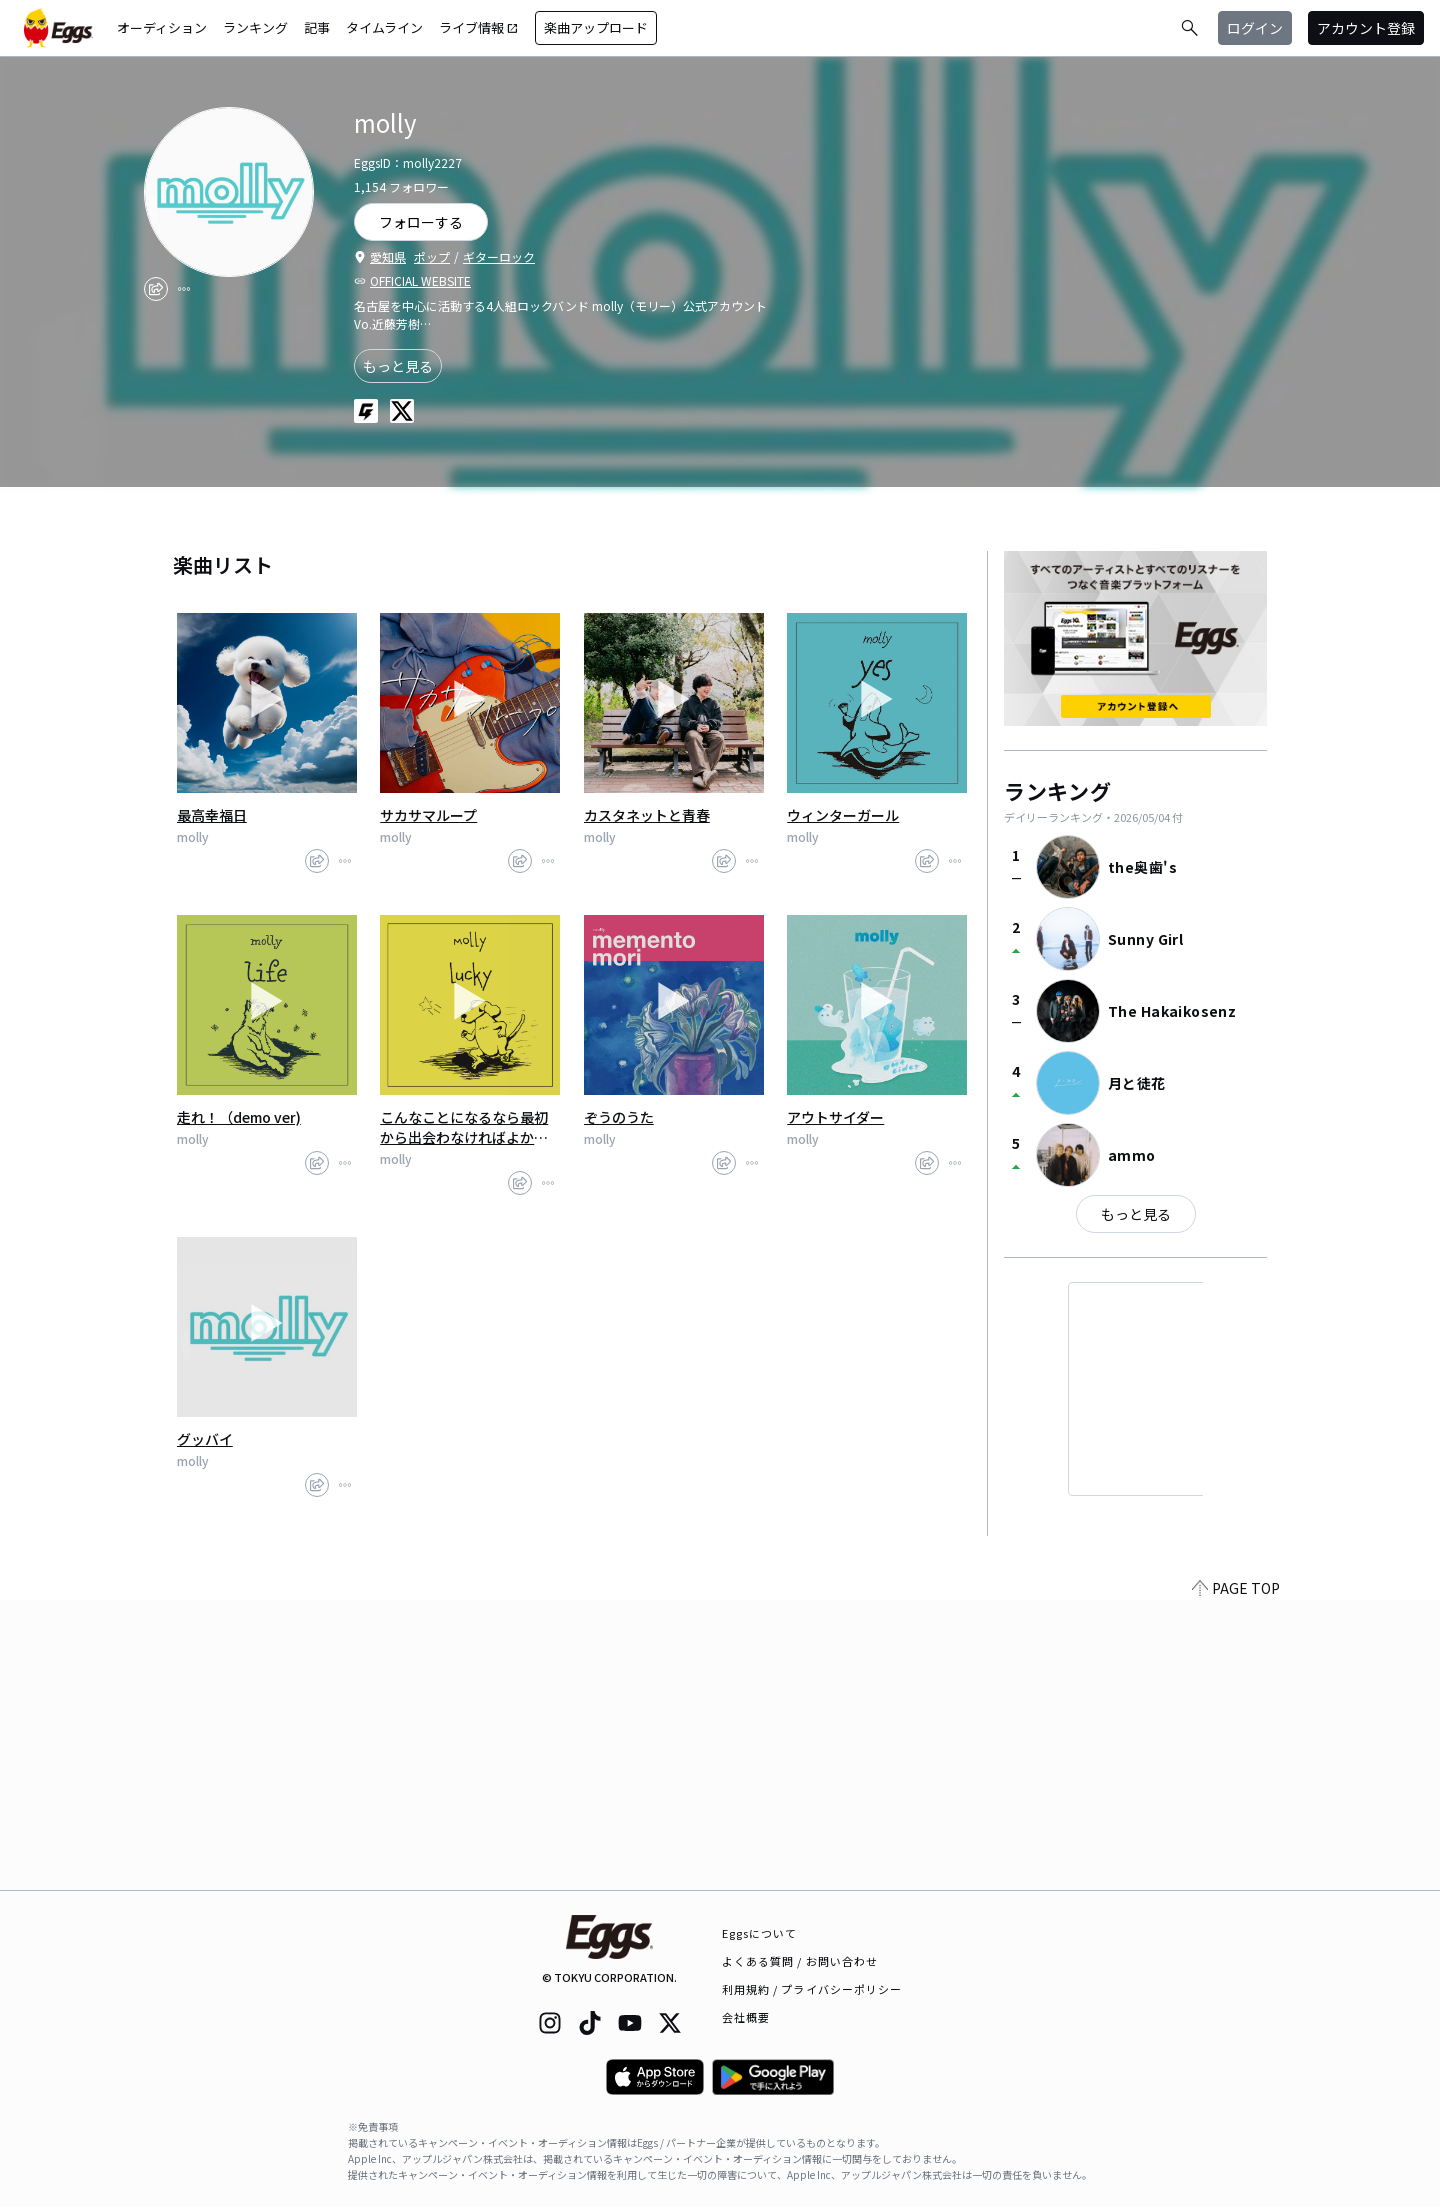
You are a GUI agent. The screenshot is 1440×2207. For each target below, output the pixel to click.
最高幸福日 (212, 815)
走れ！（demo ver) (239, 1117)
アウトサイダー (835, 1117)
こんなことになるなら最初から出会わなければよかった (464, 1127)
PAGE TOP (1236, 1878)
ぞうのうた (619, 1117)
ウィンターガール (843, 815)
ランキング (255, 27)
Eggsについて (760, 1933)
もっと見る (398, 366)
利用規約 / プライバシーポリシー (812, 1989)
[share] (156, 289)
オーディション (162, 27)
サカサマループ (428, 815)
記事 (317, 27)
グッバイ (205, 1439)
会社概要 (746, 2017)
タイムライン (384, 27)
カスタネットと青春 (647, 815)
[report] (184, 289)
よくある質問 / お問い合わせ (800, 1961)
